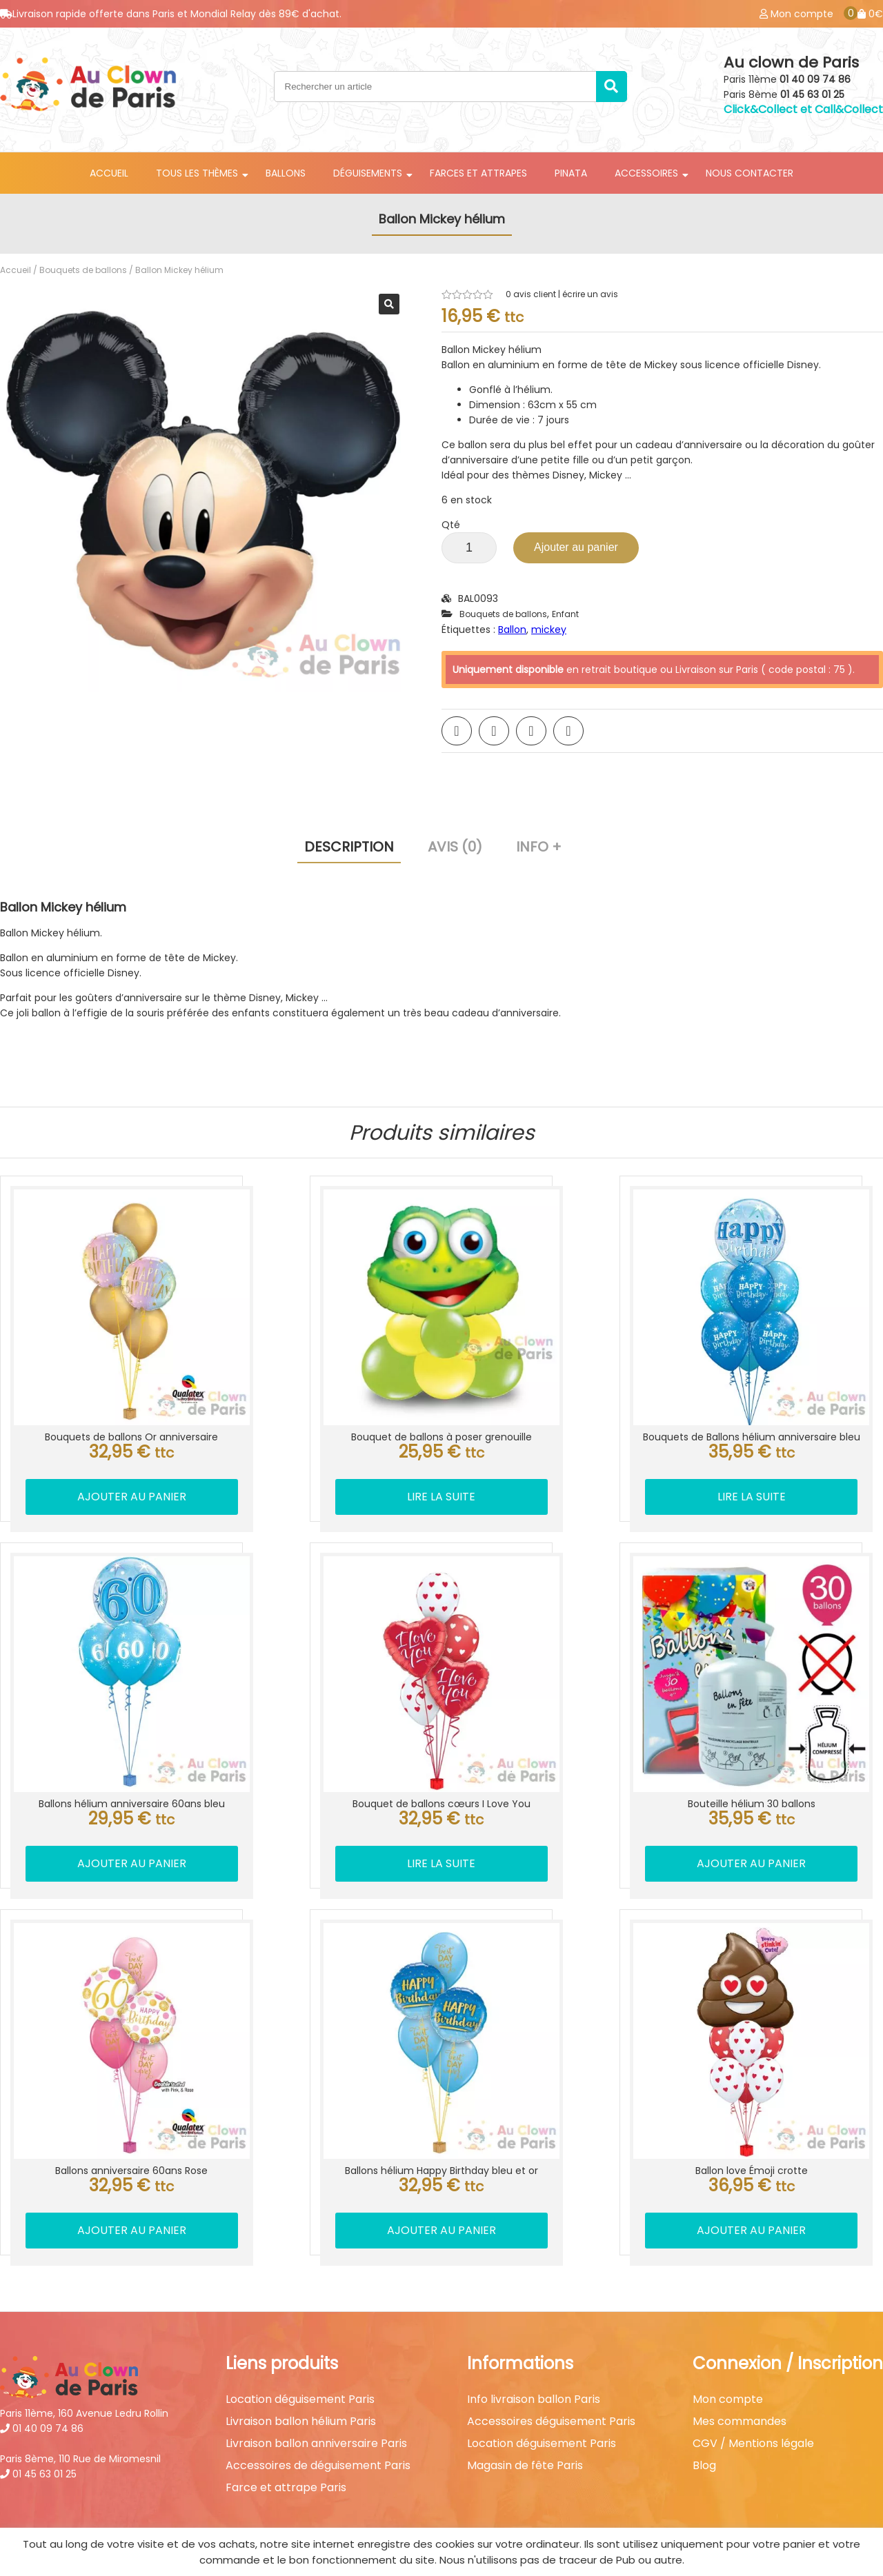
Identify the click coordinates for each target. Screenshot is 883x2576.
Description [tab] (349, 846)
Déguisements (367, 173)
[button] (389, 304)
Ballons (286, 173)
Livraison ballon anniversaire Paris (316, 2393)
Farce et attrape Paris (286, 2437)
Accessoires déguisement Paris (551, 2371)
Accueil (109, 173)
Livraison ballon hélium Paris (301, 2371)
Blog (704, 2415)
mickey (548, 629)
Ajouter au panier (576, 547)
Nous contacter (749, 173)
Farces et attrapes (478, 173)
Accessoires (646, 173)
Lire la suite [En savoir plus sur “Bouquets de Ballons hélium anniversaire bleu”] (762, 1490)
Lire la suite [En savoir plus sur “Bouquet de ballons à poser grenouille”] (442, 1474)
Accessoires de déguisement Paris (318, 2415)
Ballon (512, 629)
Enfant (565, 614)
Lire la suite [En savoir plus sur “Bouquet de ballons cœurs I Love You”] (442, 1834)
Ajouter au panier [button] (120, 1474)
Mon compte (728, 2349)
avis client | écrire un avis (562, 294)
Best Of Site (853, 2517)
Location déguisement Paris (300, 2349)
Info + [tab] (539, 846)
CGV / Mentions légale (753, 2393)
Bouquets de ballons (83, 270)
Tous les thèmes (197, 173)
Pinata (571, 173)
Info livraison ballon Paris (533, 2349)
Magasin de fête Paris (525, 2415)
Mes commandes (739, 2371)
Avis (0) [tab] (455, 846)
